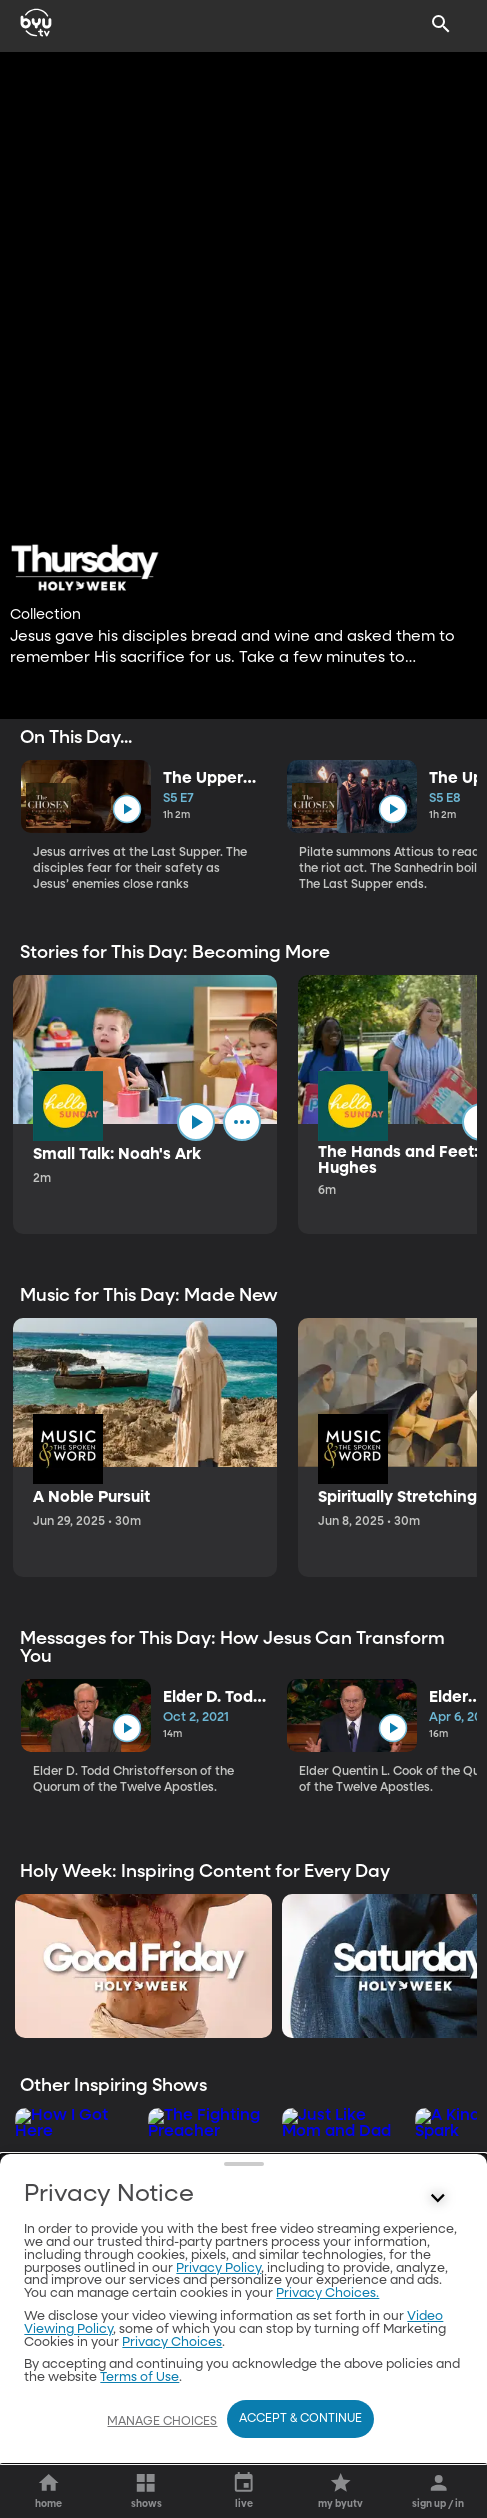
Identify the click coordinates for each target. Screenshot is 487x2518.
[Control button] (438, 2199)
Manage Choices (162, 2422)
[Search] (441, 24)
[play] (126, 809)
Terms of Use (139, 2377)
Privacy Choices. (327, 2293)
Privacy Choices (172, 2342)
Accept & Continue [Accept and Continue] (300, 2419)
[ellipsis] (242, 1122)
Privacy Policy (218, 2268)
